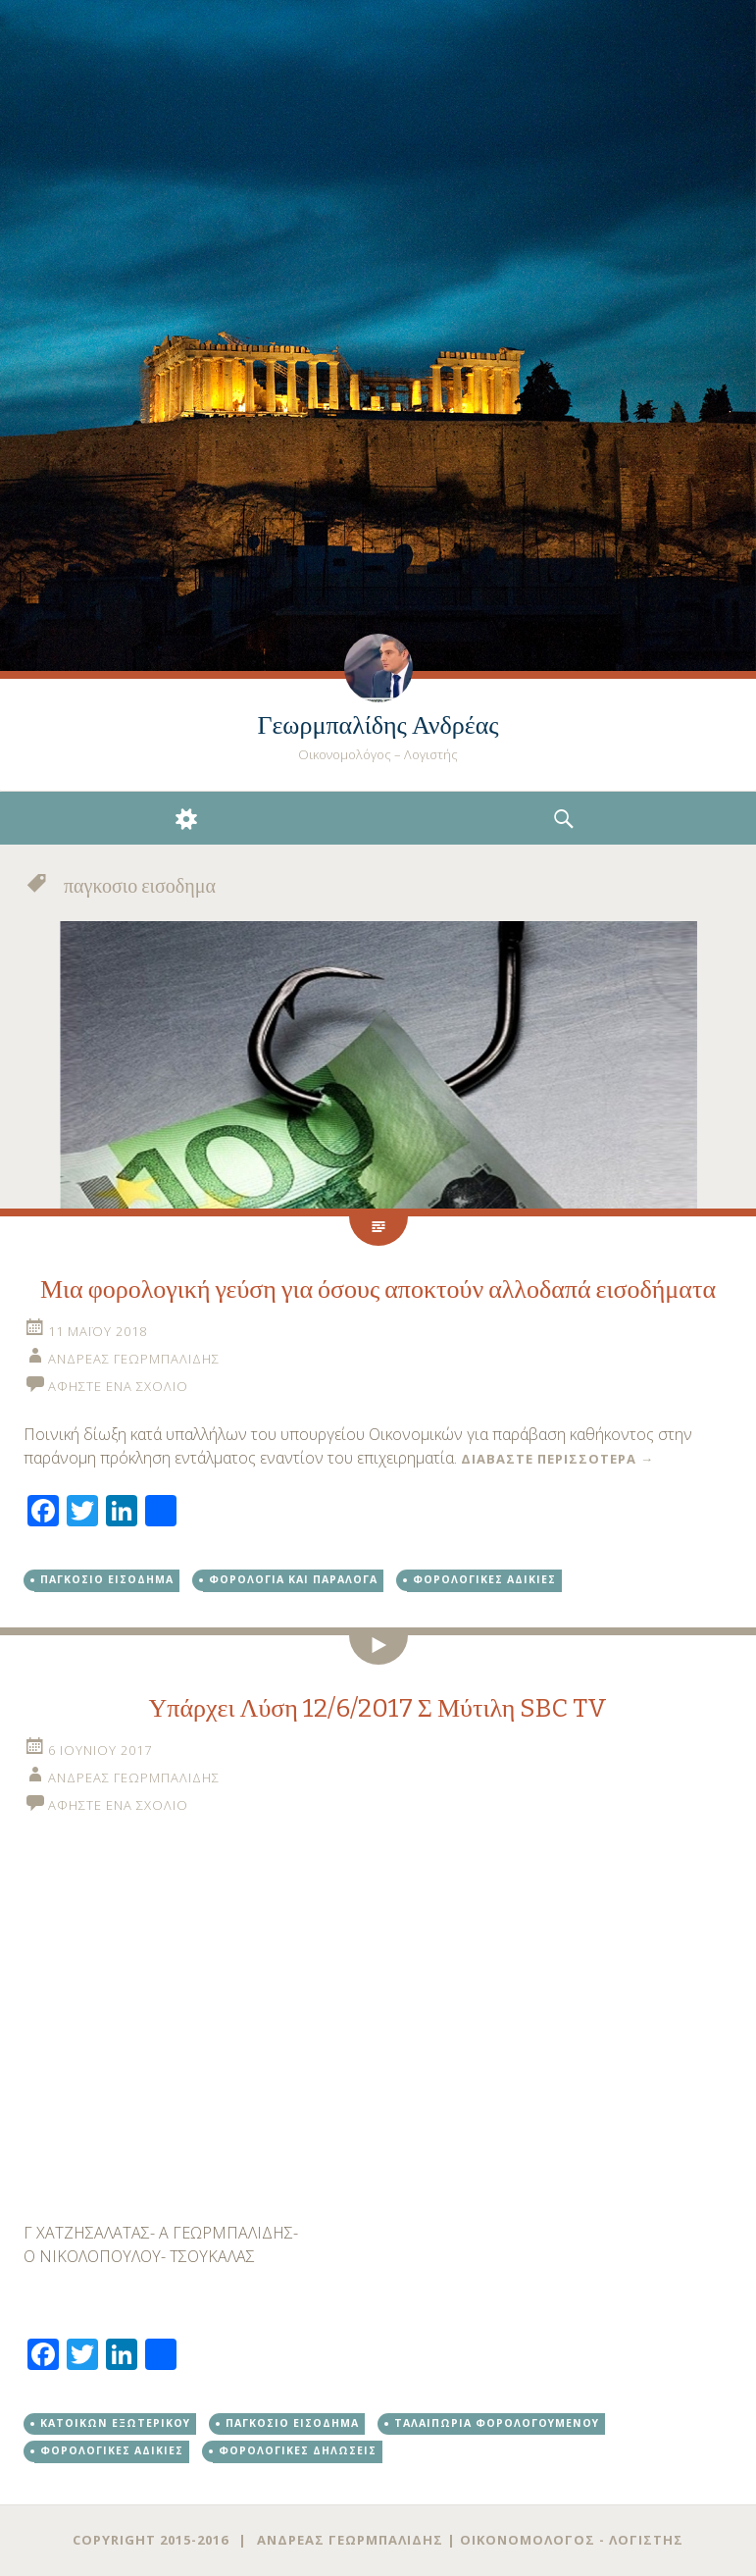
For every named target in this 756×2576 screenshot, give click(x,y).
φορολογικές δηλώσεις (298, 2450)
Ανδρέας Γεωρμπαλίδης (134, 1358)
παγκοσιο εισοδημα (107, 1579)
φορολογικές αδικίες (484, 1579)
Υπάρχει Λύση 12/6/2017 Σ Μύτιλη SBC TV (378, 1708)
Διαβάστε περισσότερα (557, 1459)
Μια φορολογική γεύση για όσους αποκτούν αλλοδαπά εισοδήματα (378, 1289)
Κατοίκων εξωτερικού (115, 2423)
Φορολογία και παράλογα (293, 1579)
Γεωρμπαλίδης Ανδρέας (377, 725)
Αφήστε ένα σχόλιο (118, 1386)
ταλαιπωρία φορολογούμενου (496, 2423)
